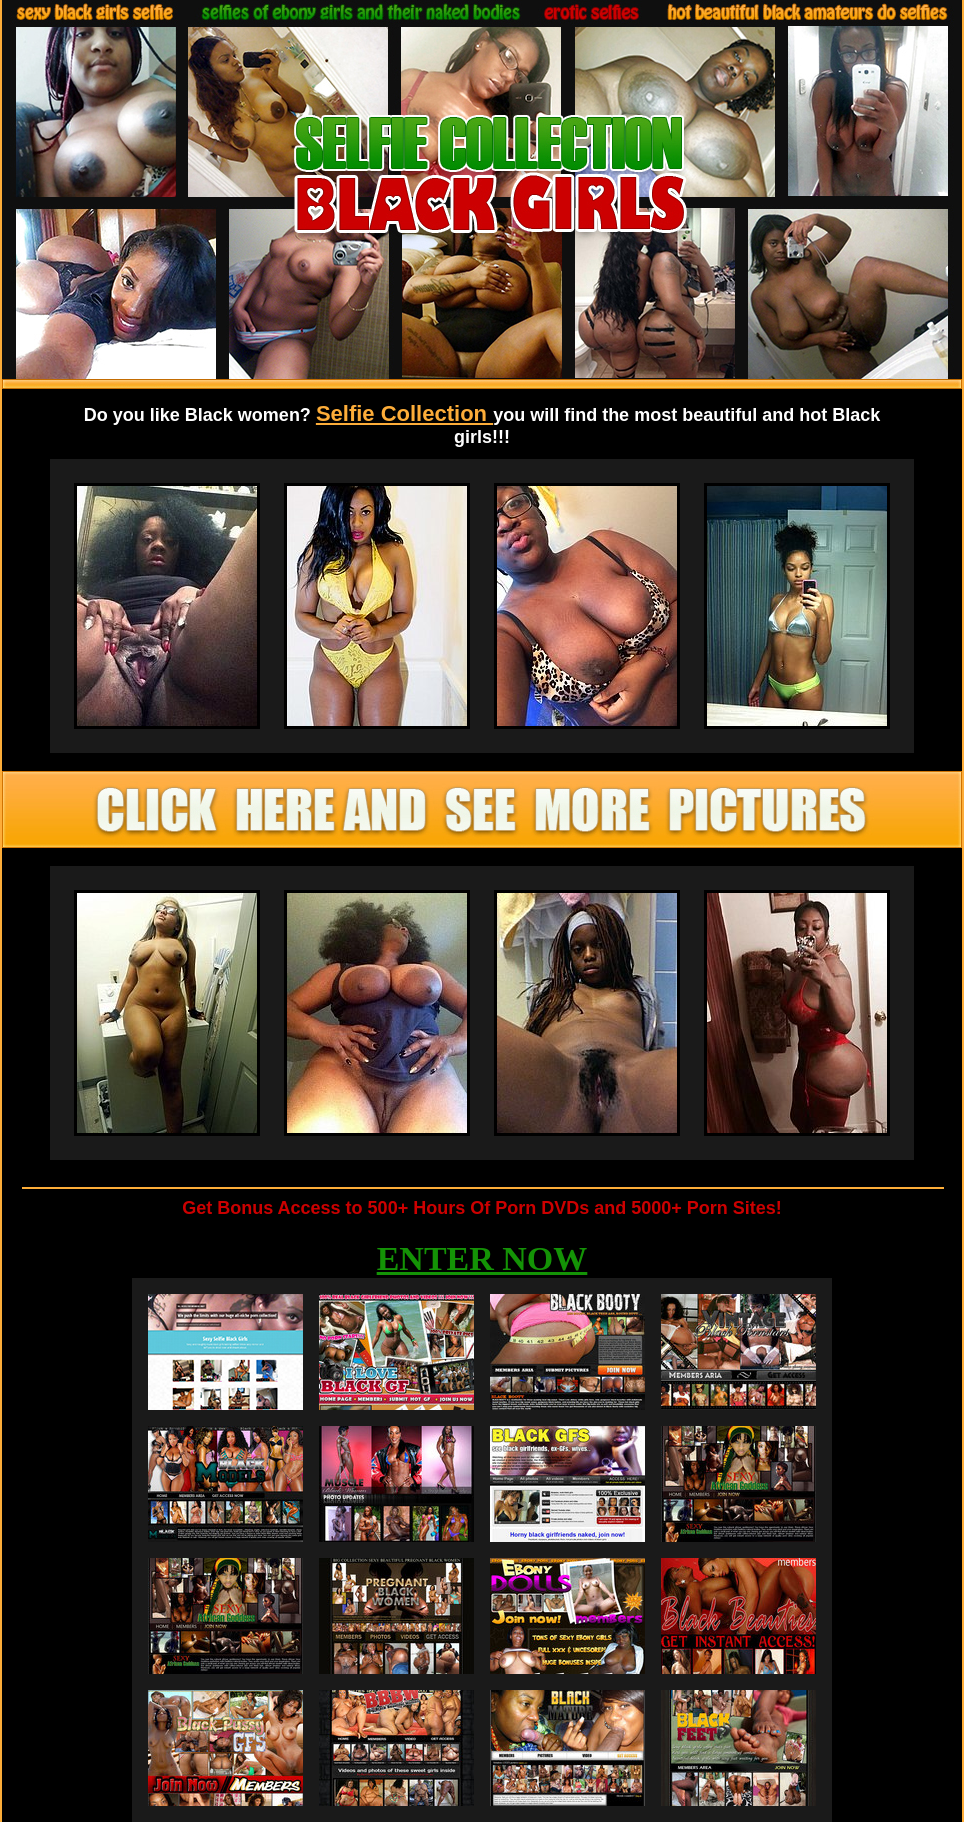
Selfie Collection (404, 413)
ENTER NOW (482, 1258)
